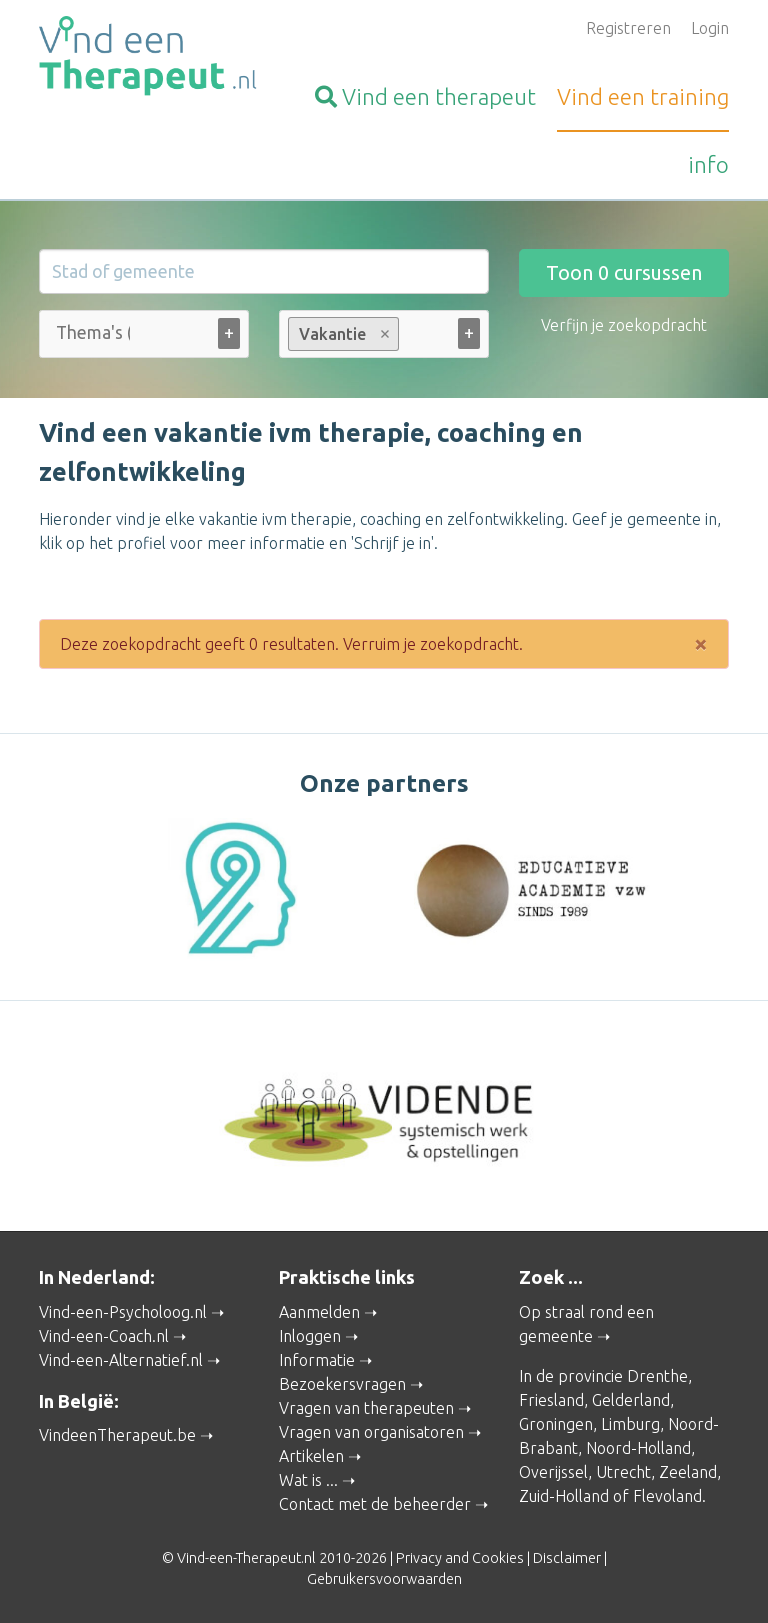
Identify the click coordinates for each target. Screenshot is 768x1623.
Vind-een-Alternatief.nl (121, 1360)
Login (710, 28)
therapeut (425, 96)
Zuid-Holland (564, 1496)
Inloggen (310, 1336)
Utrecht (623, 1472)
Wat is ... (308, 1480)
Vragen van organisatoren (371, 1432)
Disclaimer (567, 1558)
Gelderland (631, 1400)
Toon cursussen (624, 272)
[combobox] (144, 338)
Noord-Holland (638, 1448)
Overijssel (553, 1472)
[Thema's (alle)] (93, 332)
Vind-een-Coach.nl (104, 1336)
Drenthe (657, 1376)
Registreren (628, 28)
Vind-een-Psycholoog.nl (123, 1312)
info (708, 164)
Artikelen (311, 1456)
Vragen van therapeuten (366, 1408)
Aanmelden (319, 1312)
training (643, 96)
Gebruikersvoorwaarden (384, 1579)
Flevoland (667, 1496)
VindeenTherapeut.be (117, 1435)
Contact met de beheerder (375, 1504)
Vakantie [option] (342, 334)
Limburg (630, 1424)
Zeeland (688, 1472)
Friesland (551, 1400)
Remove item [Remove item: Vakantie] (385, 334)
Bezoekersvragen (342, 1384)
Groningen (556, 1424)
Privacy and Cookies (460, 1558)
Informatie (317, 1360)
